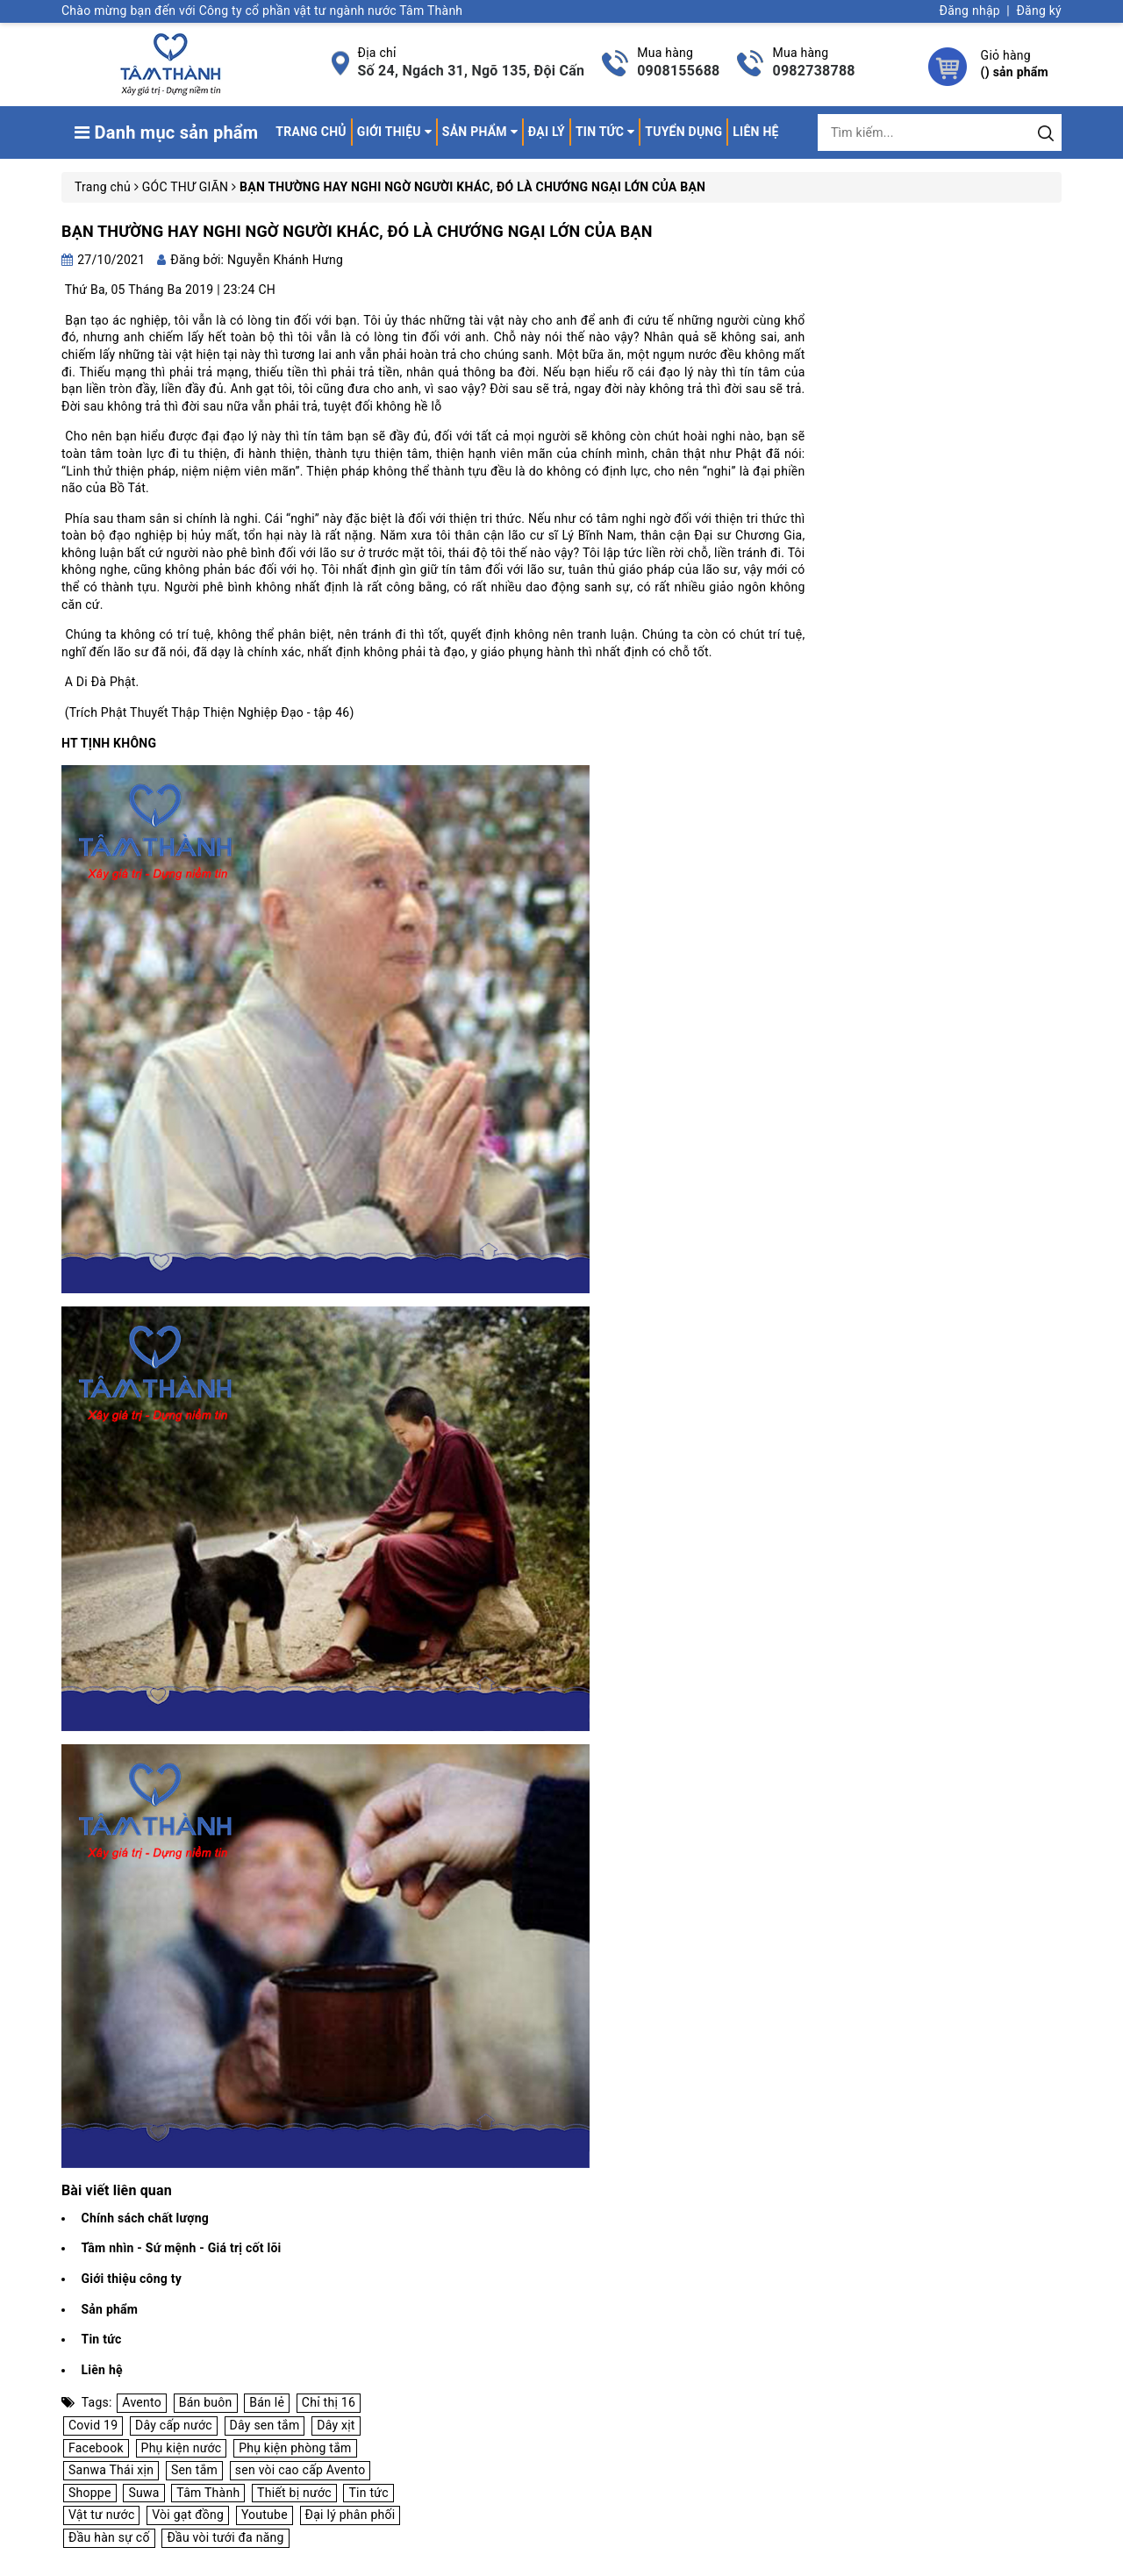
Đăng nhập (970, 11)
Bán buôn (205, 2402)
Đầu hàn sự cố (109, 2537)
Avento (141, 2402)
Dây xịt (335, 2425)
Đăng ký (1039, 11)
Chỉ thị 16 (328, 2402)
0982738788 (813, 70)
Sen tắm (194, 2470)
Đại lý (546, 132)
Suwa (143, 2493)
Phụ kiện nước (181, 2448)
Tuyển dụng (683, 132)
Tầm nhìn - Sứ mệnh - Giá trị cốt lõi (181, 2248)
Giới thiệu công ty (131, 2279)
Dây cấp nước (173, 2425)
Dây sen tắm (265, 2425)
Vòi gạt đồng (188, 2515)
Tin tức (605, 132)
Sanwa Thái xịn (111, 2470)
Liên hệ (755, 132)
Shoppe (89, 2493)
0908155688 (678, 70)
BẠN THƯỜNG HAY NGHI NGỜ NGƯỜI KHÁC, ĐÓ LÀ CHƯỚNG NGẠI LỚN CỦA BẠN (357, 231)
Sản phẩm (480, 132)
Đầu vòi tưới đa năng (225, 2537)
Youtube (264, 2515)
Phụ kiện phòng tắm (295, 2448)
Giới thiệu (394, 132)
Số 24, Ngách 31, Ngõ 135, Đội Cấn (471, 70)
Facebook (96, 2448)
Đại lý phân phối (350, 2515)
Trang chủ (310, 132)
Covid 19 (93, 2425)
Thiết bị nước (294, 2493)
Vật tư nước (101, 2515)
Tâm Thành (208, 2493)
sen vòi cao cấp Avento (300, 2470)
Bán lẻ (266, 2402)
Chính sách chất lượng (145, 2218)
